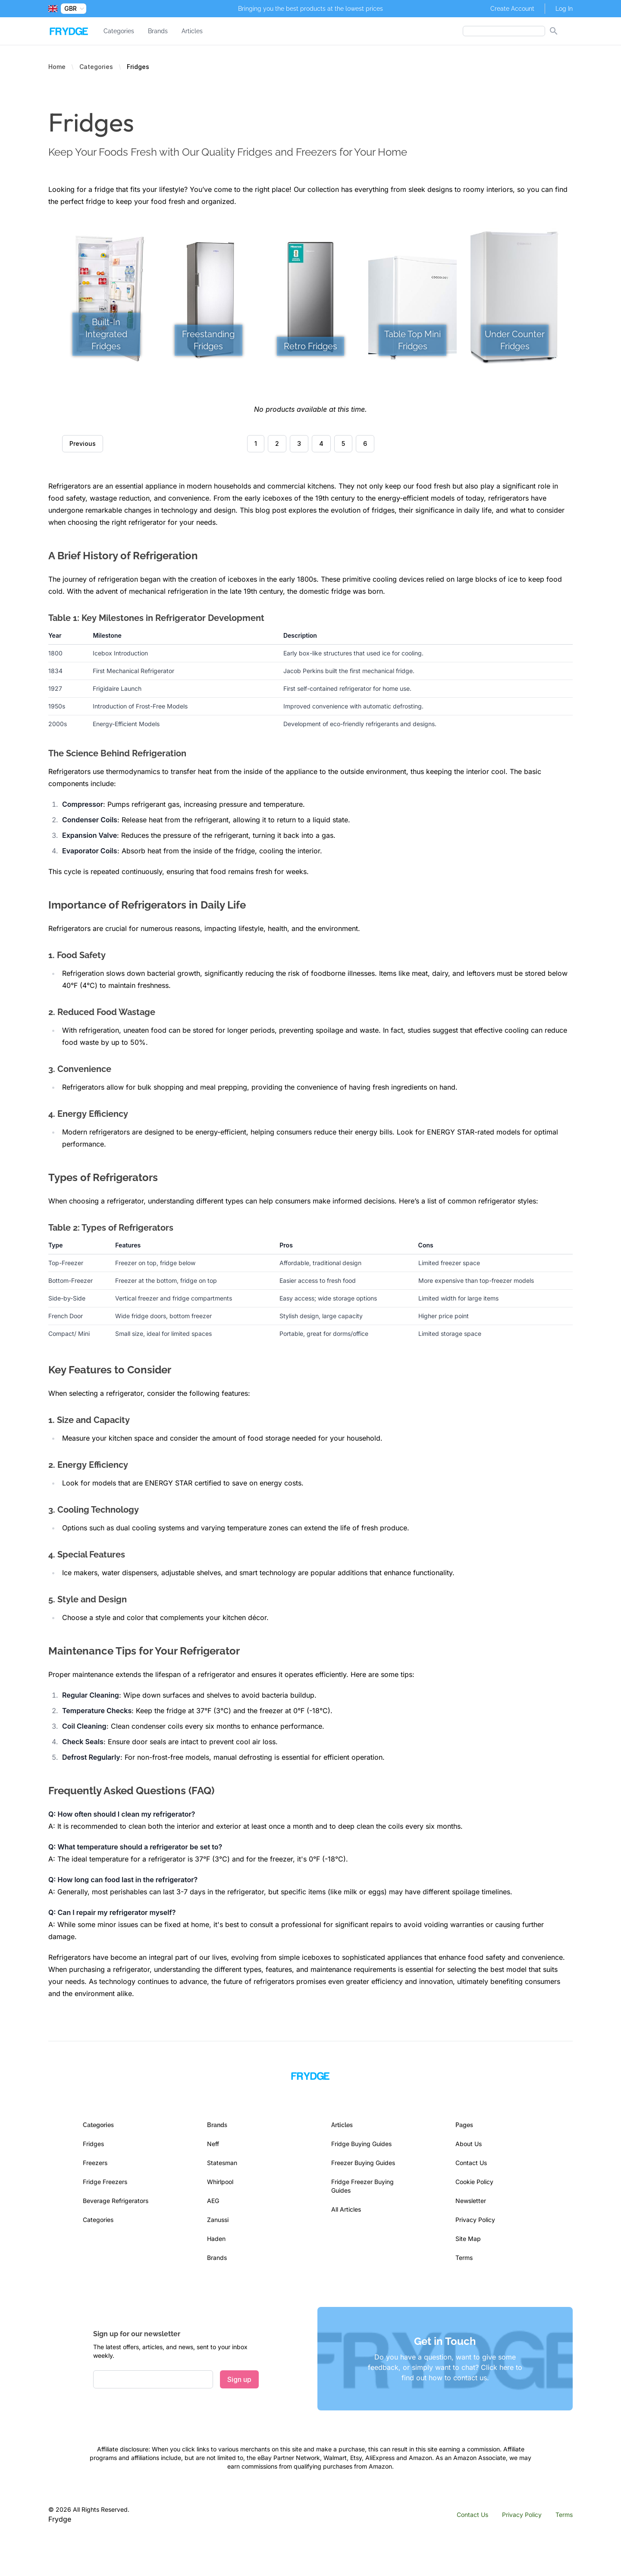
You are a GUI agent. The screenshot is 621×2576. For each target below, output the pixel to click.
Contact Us (471, 2162)
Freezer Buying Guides (363, 2162)
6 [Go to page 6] (365, 443)
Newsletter (470, 2200)
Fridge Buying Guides (361, 2143)
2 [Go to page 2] (277, 443)
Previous (82, 443)
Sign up (239, 2379)
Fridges (93, 2143)
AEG (213, 2200)
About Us (468, 2143)
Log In (564, 8)
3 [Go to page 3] (299, 443)
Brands (158, 31)
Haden (216, 2238)
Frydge (59, 2519)
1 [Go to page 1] (255, 443)
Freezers (95, 2162)
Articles (192, 31)
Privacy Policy (475, 2219)
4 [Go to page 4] (321, 443)
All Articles (346, 2209)
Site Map (468, 2238)
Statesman (222, 2162)
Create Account (512, 8)
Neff (213, 2143)
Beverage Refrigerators (115, 2200)
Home (57, 66)
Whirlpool (220, 2181)
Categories (119, 31)
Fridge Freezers (105, 2181)
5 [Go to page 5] (343, 443)
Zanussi (218, 2219)
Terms (464, 2257)
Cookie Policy (474, 2181)
